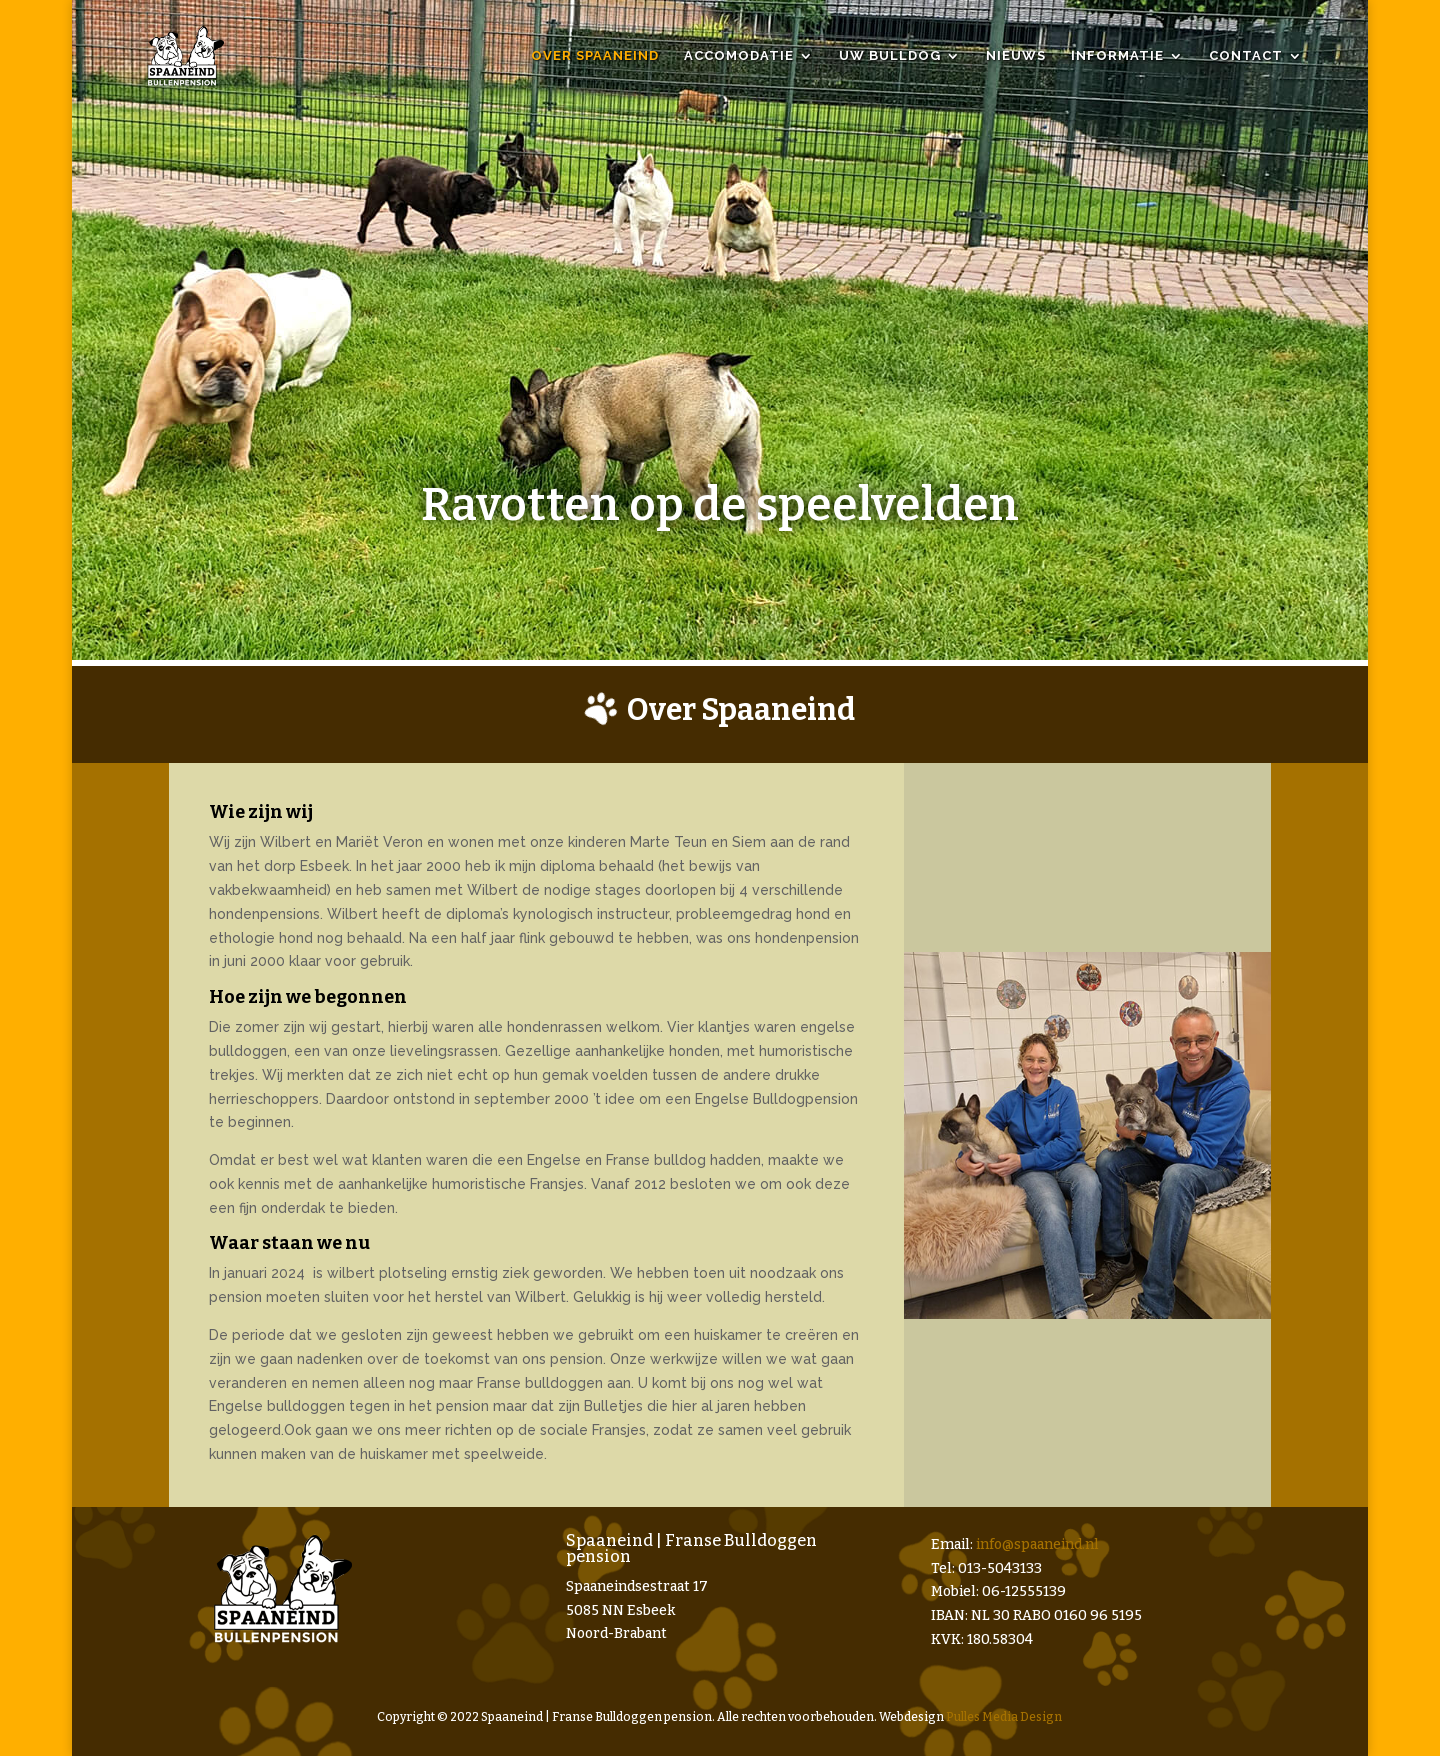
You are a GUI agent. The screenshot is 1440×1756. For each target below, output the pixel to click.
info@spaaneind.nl (1037, 1544)
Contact (1246, 56)
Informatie (1117, 56)
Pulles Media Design (1004, 1717)
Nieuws (1016, 56)
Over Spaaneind (595, 56)
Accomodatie (739, 56)
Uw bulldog (890, 56)
